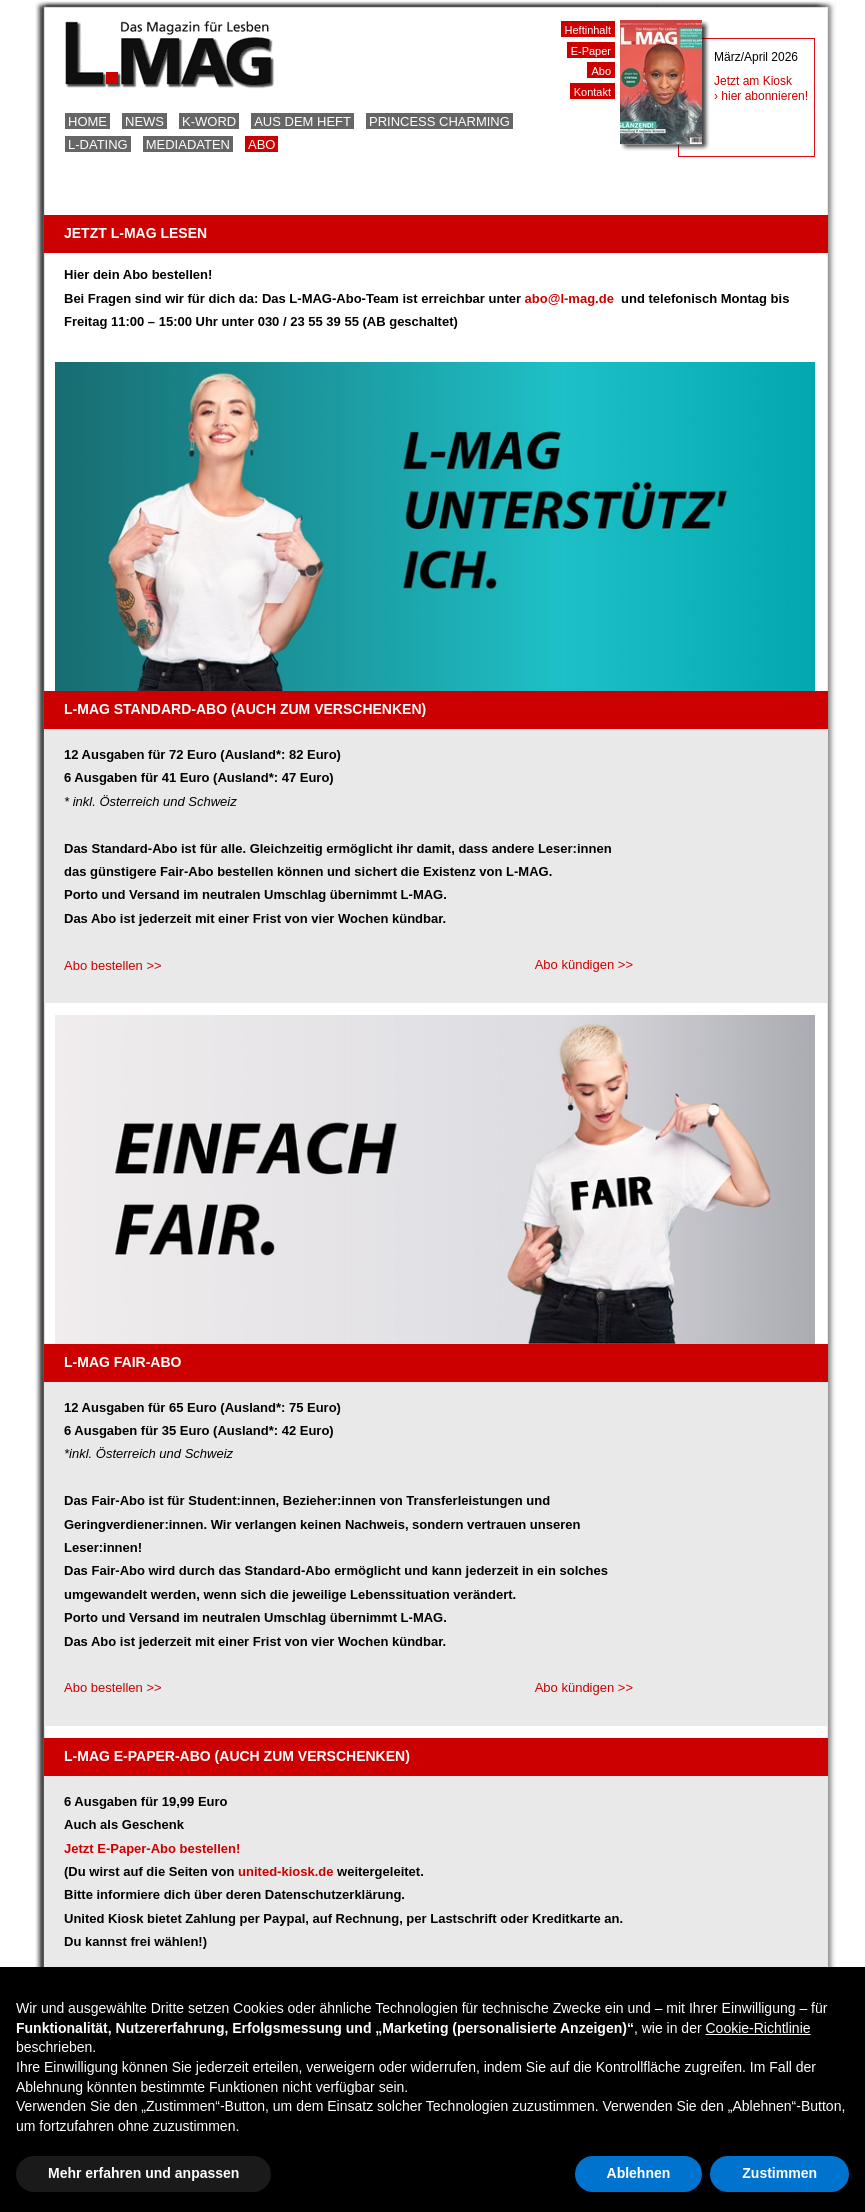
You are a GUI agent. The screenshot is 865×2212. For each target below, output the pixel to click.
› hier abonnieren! (761, 96)
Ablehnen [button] (639, 2173)
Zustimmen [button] (779, 2173)
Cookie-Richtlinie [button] (757, 2028)
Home (87, 121)
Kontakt (592, 92)
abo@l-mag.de (571, 298)
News (144, 121)
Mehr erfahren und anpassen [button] (143, 2173)
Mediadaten (188, 144)
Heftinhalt (588, 30)
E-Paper (591, 51)
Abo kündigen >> (584, 964)
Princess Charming (439, 121)
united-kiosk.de (285, 1871)
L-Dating (98, 144)
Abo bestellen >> (113, 965)
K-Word (209, 121)
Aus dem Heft (302, 121)
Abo (261, 144)
